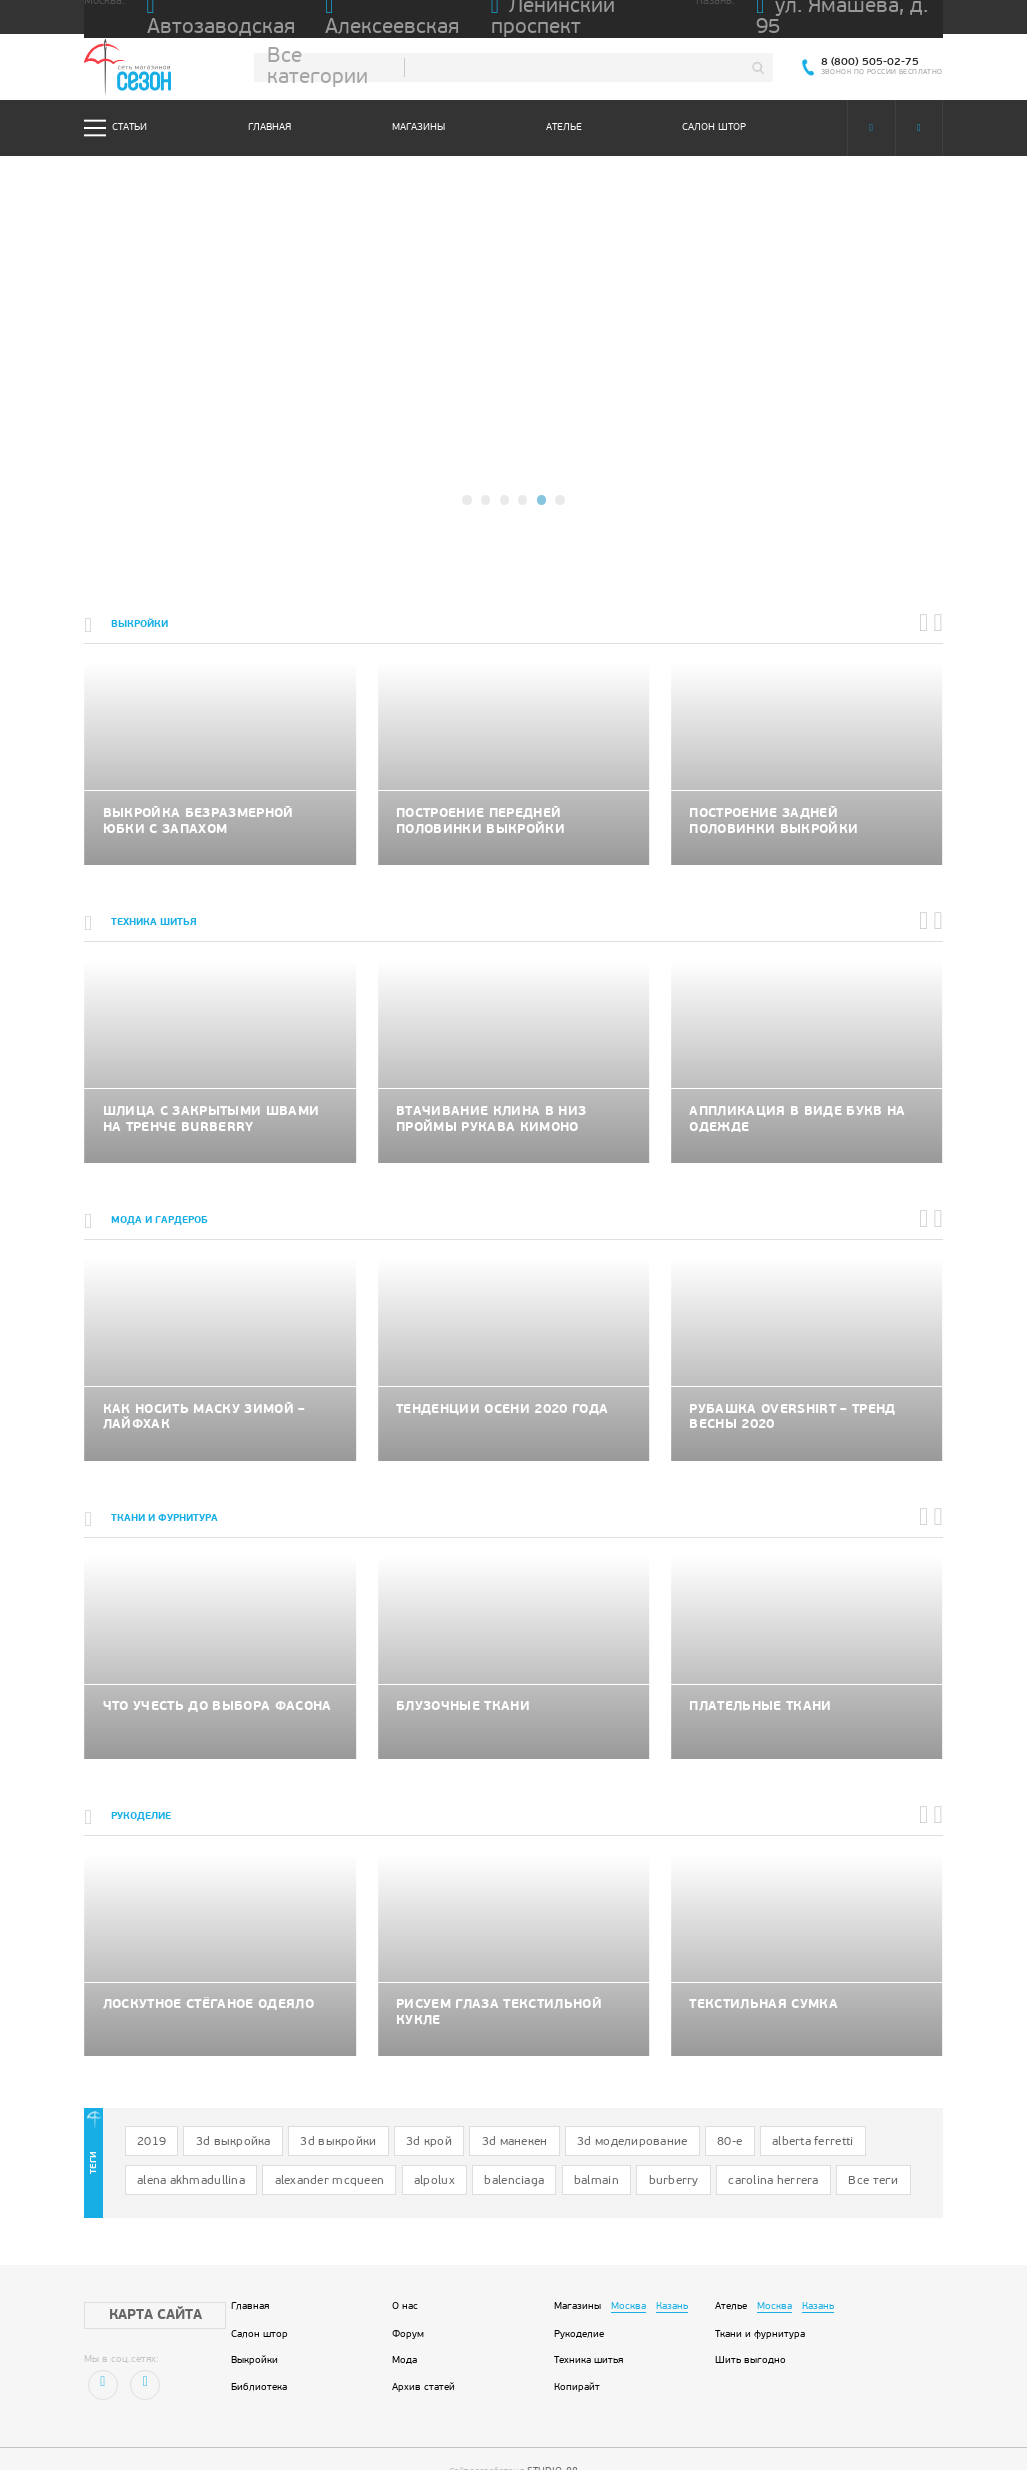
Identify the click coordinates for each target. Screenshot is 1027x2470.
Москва (628, 2274)
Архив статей (423, 2355)
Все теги (647, 2151)
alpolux (271, 2151)
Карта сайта (136, 2281)
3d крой (385, 2118)
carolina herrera (561, 2151)
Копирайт (577, 2355)
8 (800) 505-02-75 (878, 62)
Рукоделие (579, 2302)
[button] (469, 500)
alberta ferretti (715, 2118)
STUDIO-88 (552, 2437)
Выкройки (254, 2329)
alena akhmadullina (823, 2118)
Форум (408, 2302)
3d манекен (458, 2118)
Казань (672, 2274)
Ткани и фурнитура (760, 2302)
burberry (477, 2151)
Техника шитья (588, 2329)
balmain (411, 2151)
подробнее (513, 385)
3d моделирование (559, 2118)
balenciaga (341, 2151)
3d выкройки (306, 2118)
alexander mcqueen (180, 2151)
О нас (405, 2274)
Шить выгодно (750, 2329)
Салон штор (714, 127)
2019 (146, 2118)
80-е (643, 2118)
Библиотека (259, 2355)
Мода (404, 2329)
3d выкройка (217, 2118)
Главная (269, 127)
